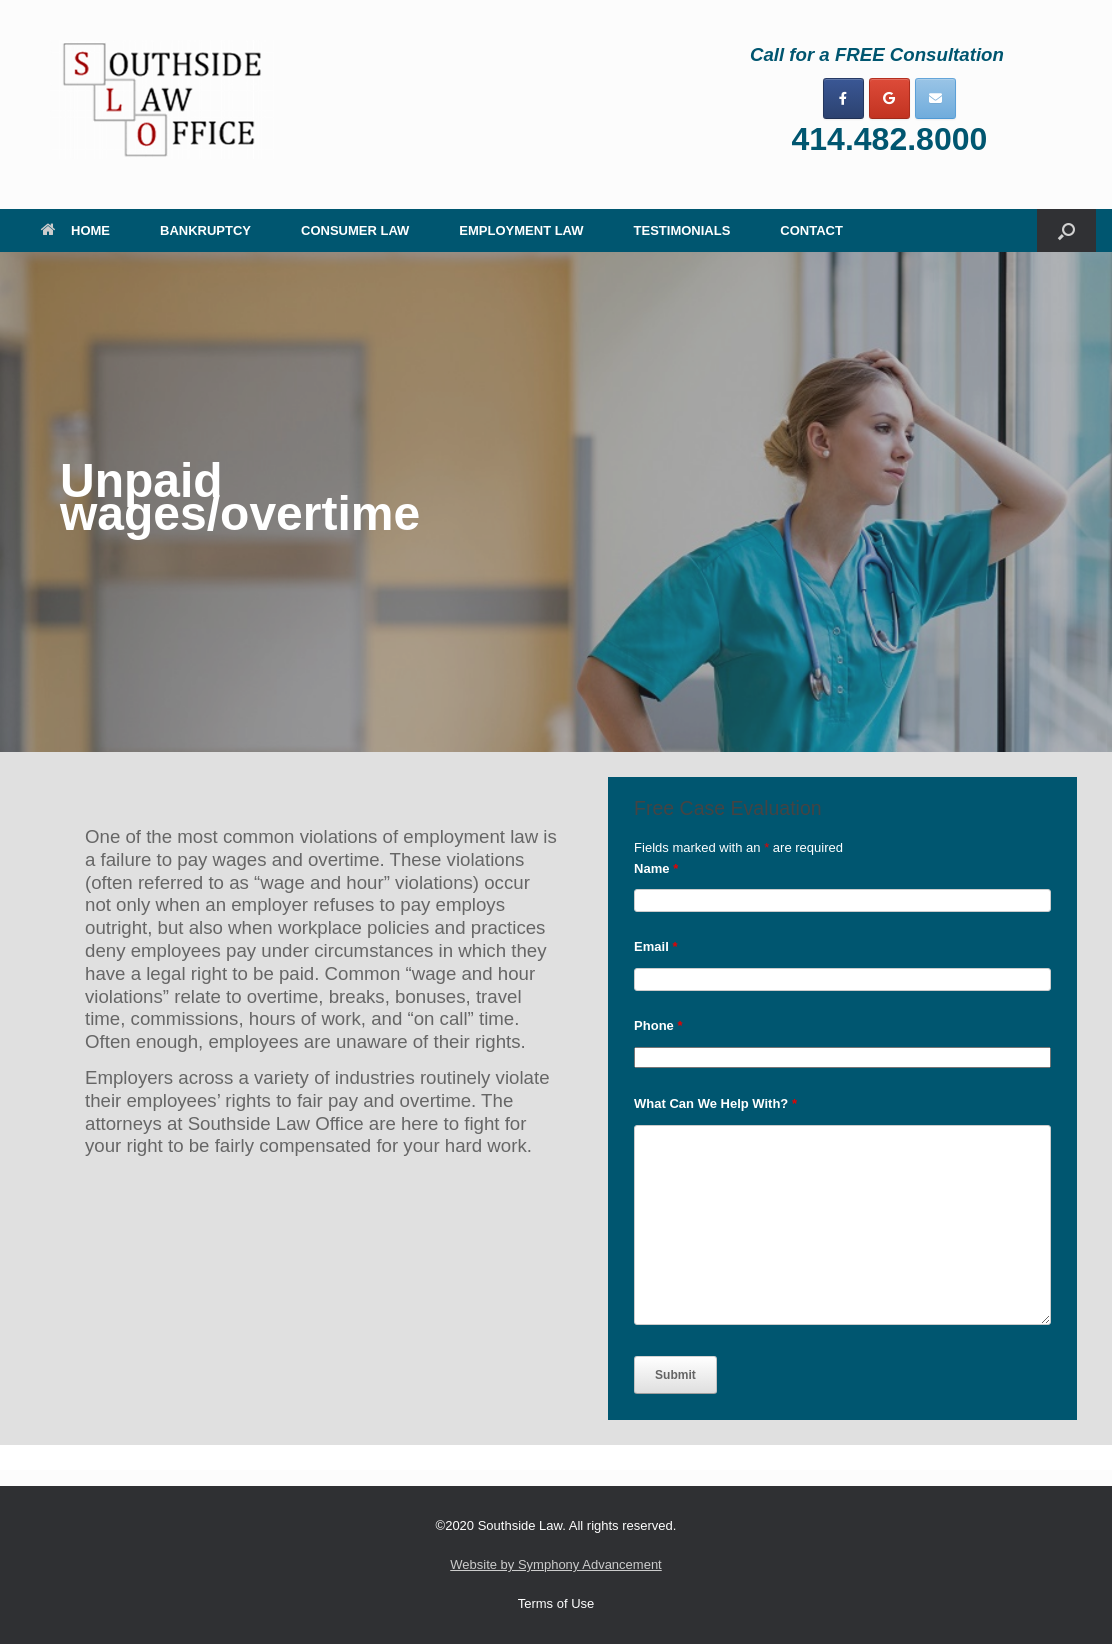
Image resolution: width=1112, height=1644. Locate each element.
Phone (658, 1025)
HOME (75, 230)
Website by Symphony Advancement (556, 1564)
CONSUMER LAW (355, 230)
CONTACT (811, 230)
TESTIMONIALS (682, 230)
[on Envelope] (935, 98)
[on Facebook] (843, 98)
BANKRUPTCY (205, 230)
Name (656, 868)
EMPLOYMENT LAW (521, 230)
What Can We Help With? (715, 1103)
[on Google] (889, 98)
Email (655, 946)
